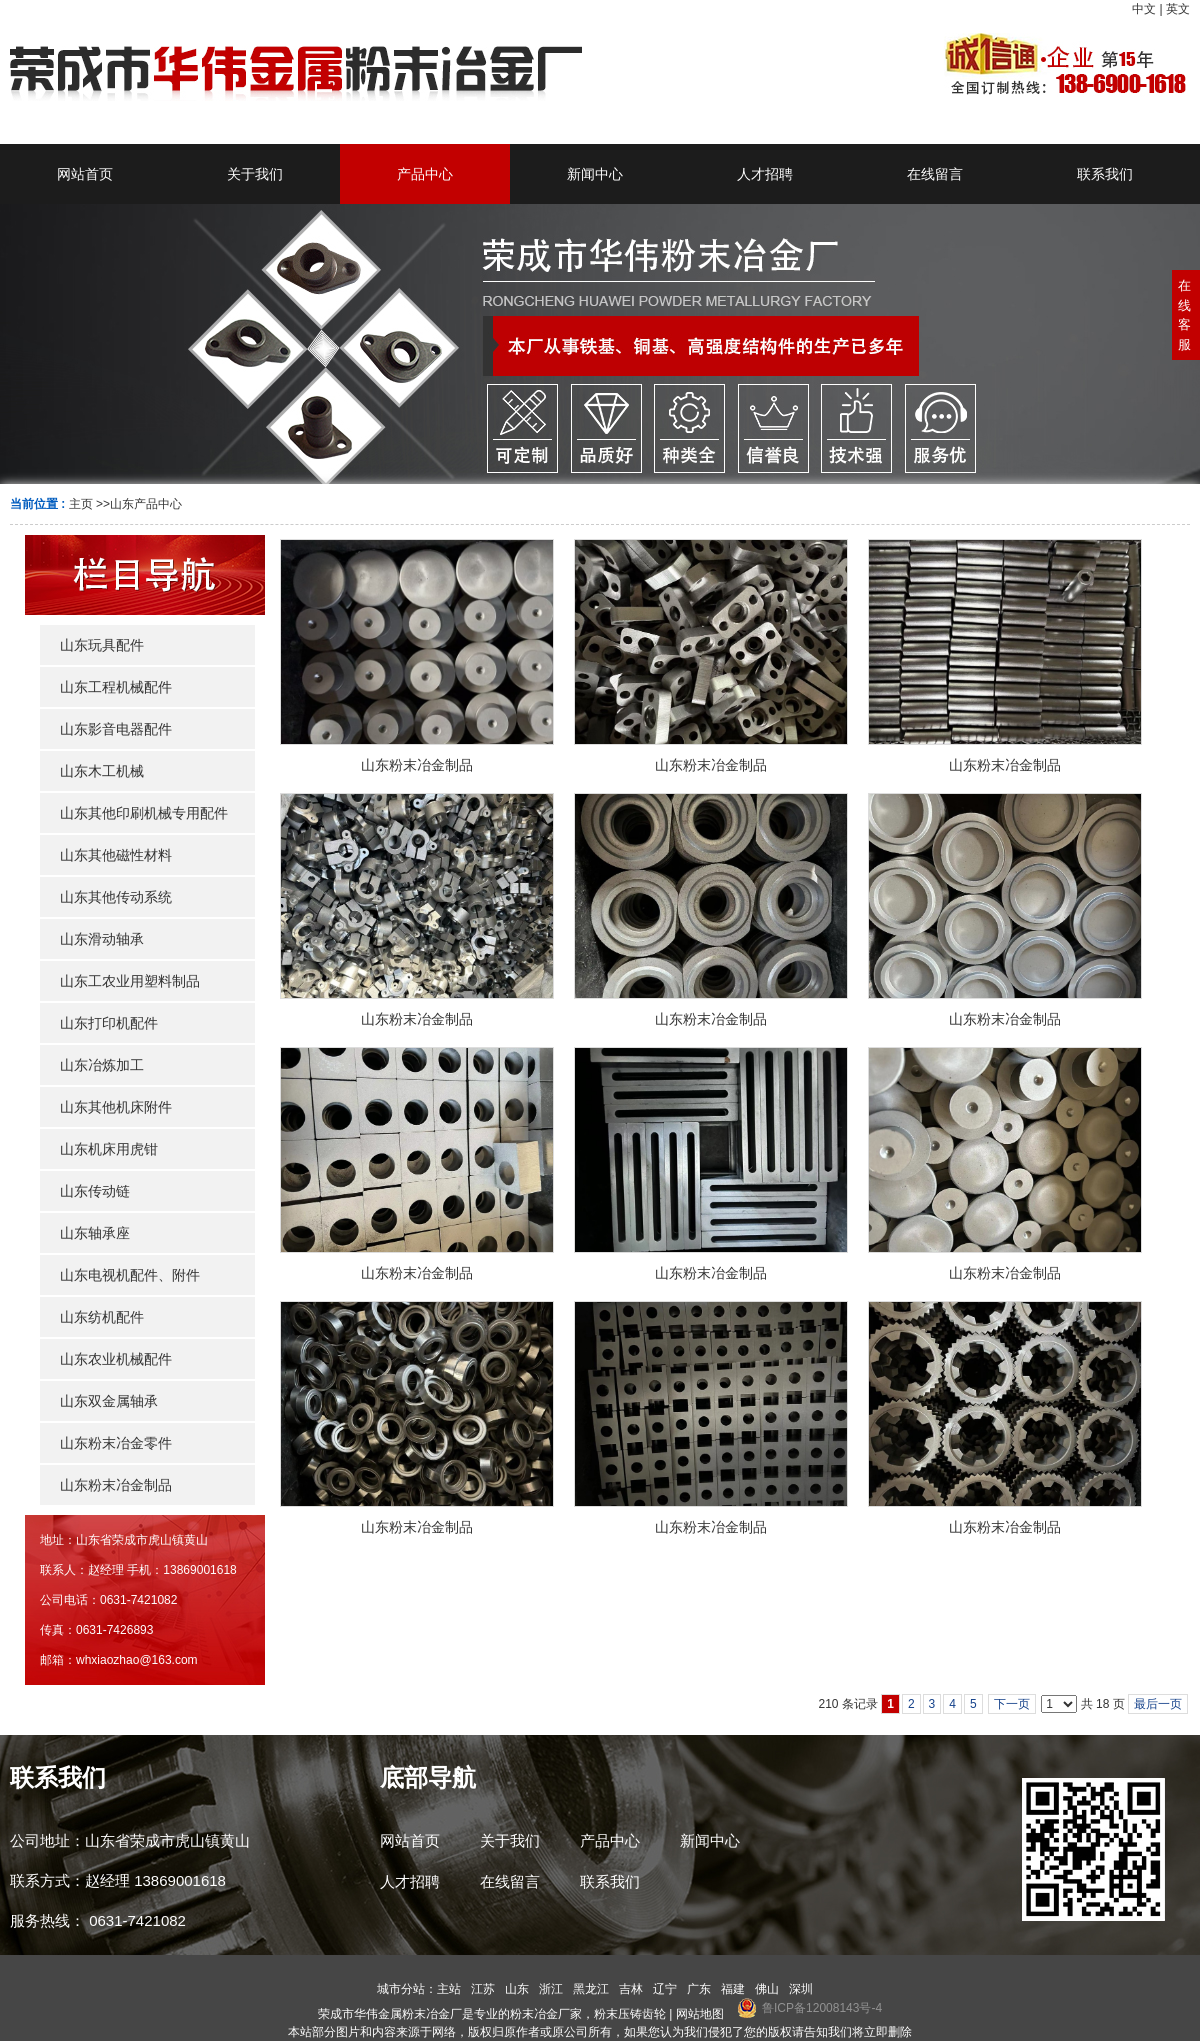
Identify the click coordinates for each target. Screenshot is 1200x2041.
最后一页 (1158, 1704)
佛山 (767, 1989)
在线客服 (1184, 315)
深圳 (801, 1989)
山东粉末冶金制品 (417, 765)
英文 (1178, 9)
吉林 (631, 1989)
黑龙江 (591, 1989)
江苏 (483, 1989)
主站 (449, 1989)
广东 (699, 1989)
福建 (733, 1989)
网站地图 (700, 2014)
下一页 (1012, 1704)
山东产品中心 (146, 504)
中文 (1144, 9)
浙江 (551, 1989)
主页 (81, 504)
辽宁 (665, 1989)
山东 (517, 1989)
